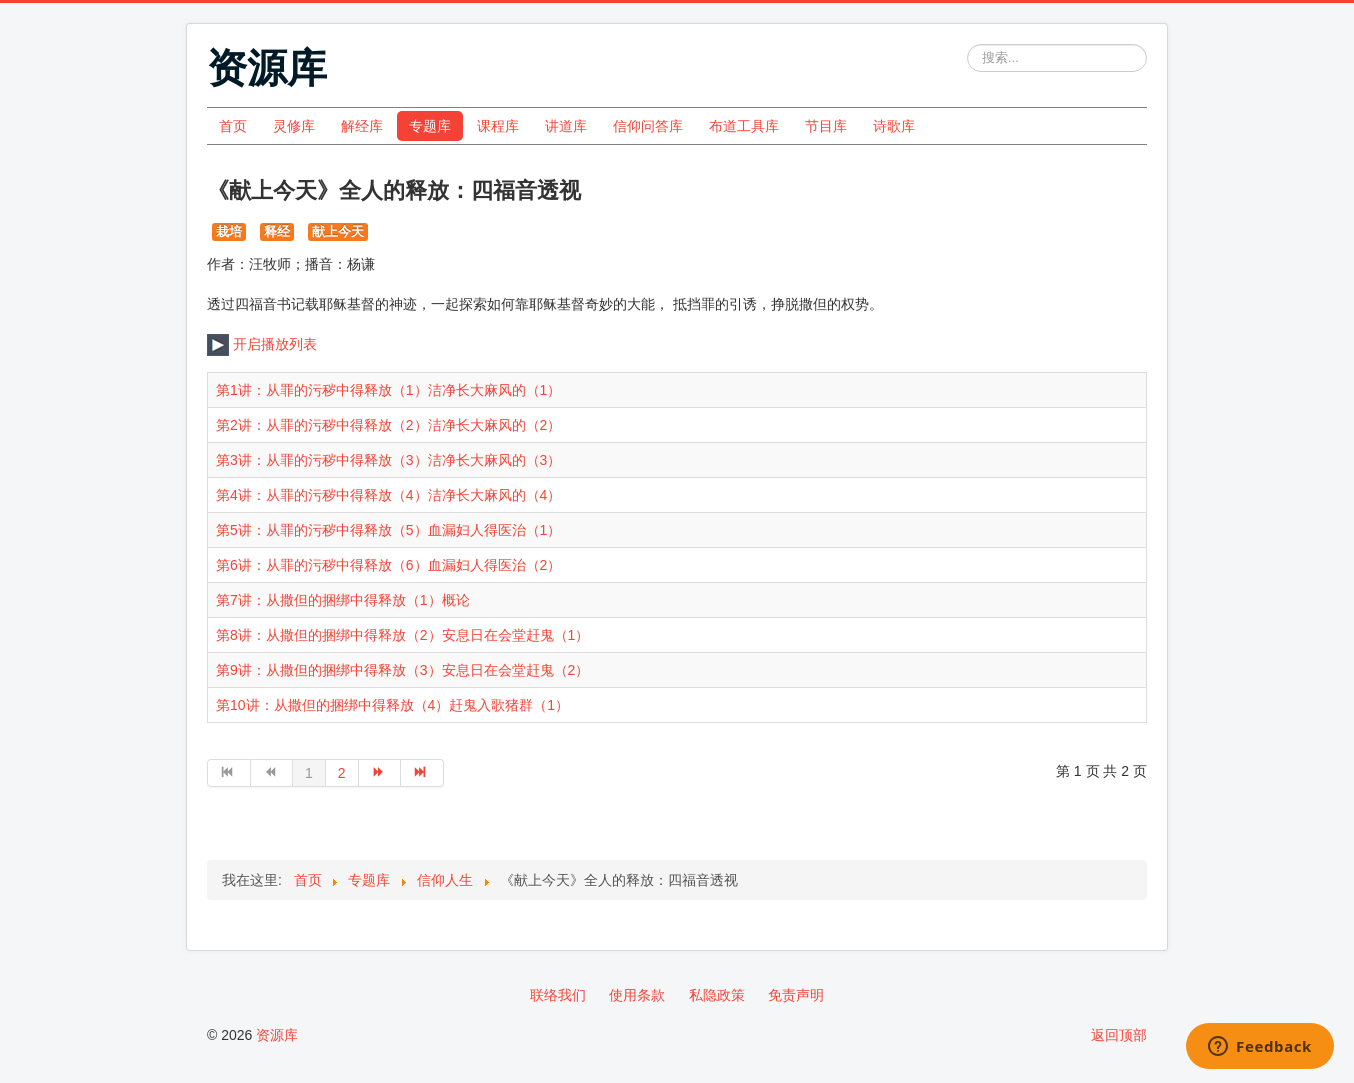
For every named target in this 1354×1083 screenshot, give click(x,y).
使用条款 (637, 995)
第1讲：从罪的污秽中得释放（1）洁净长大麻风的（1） (388, 390)
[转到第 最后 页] (422, 773)
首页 (233, 126)
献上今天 (338, 231)
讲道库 (566, 126)
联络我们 (558, 995)
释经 (277, 231)
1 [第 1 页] (309, 773)
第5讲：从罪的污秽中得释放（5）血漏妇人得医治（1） (388, 530)
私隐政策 (717, 995)
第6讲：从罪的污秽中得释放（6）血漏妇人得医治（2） (388, 565)
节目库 (826, 126)
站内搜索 (967, 44)
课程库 (498, 126)
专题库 (430, 126)
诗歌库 (894, 126)
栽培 (229, 231)
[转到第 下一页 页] (380, 773)
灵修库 (294, 126)
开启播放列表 (262, 344)
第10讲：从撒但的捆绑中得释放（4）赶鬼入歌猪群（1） (392, 705)
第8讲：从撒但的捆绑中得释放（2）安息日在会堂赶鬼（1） (402, 635)
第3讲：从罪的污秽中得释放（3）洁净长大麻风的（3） (388, 460)
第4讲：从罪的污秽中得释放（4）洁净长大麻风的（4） (388, 495)
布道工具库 (744, 126)
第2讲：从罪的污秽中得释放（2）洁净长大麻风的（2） (388, 425)
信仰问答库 (648, 126)
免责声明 (796, 995)
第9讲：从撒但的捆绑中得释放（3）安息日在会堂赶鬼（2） (402, 670)
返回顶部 (1119, 1035)
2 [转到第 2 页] (342, 773)
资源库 (277, 1035)
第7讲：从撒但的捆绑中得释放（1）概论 (343, 600)
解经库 (362, 126)
